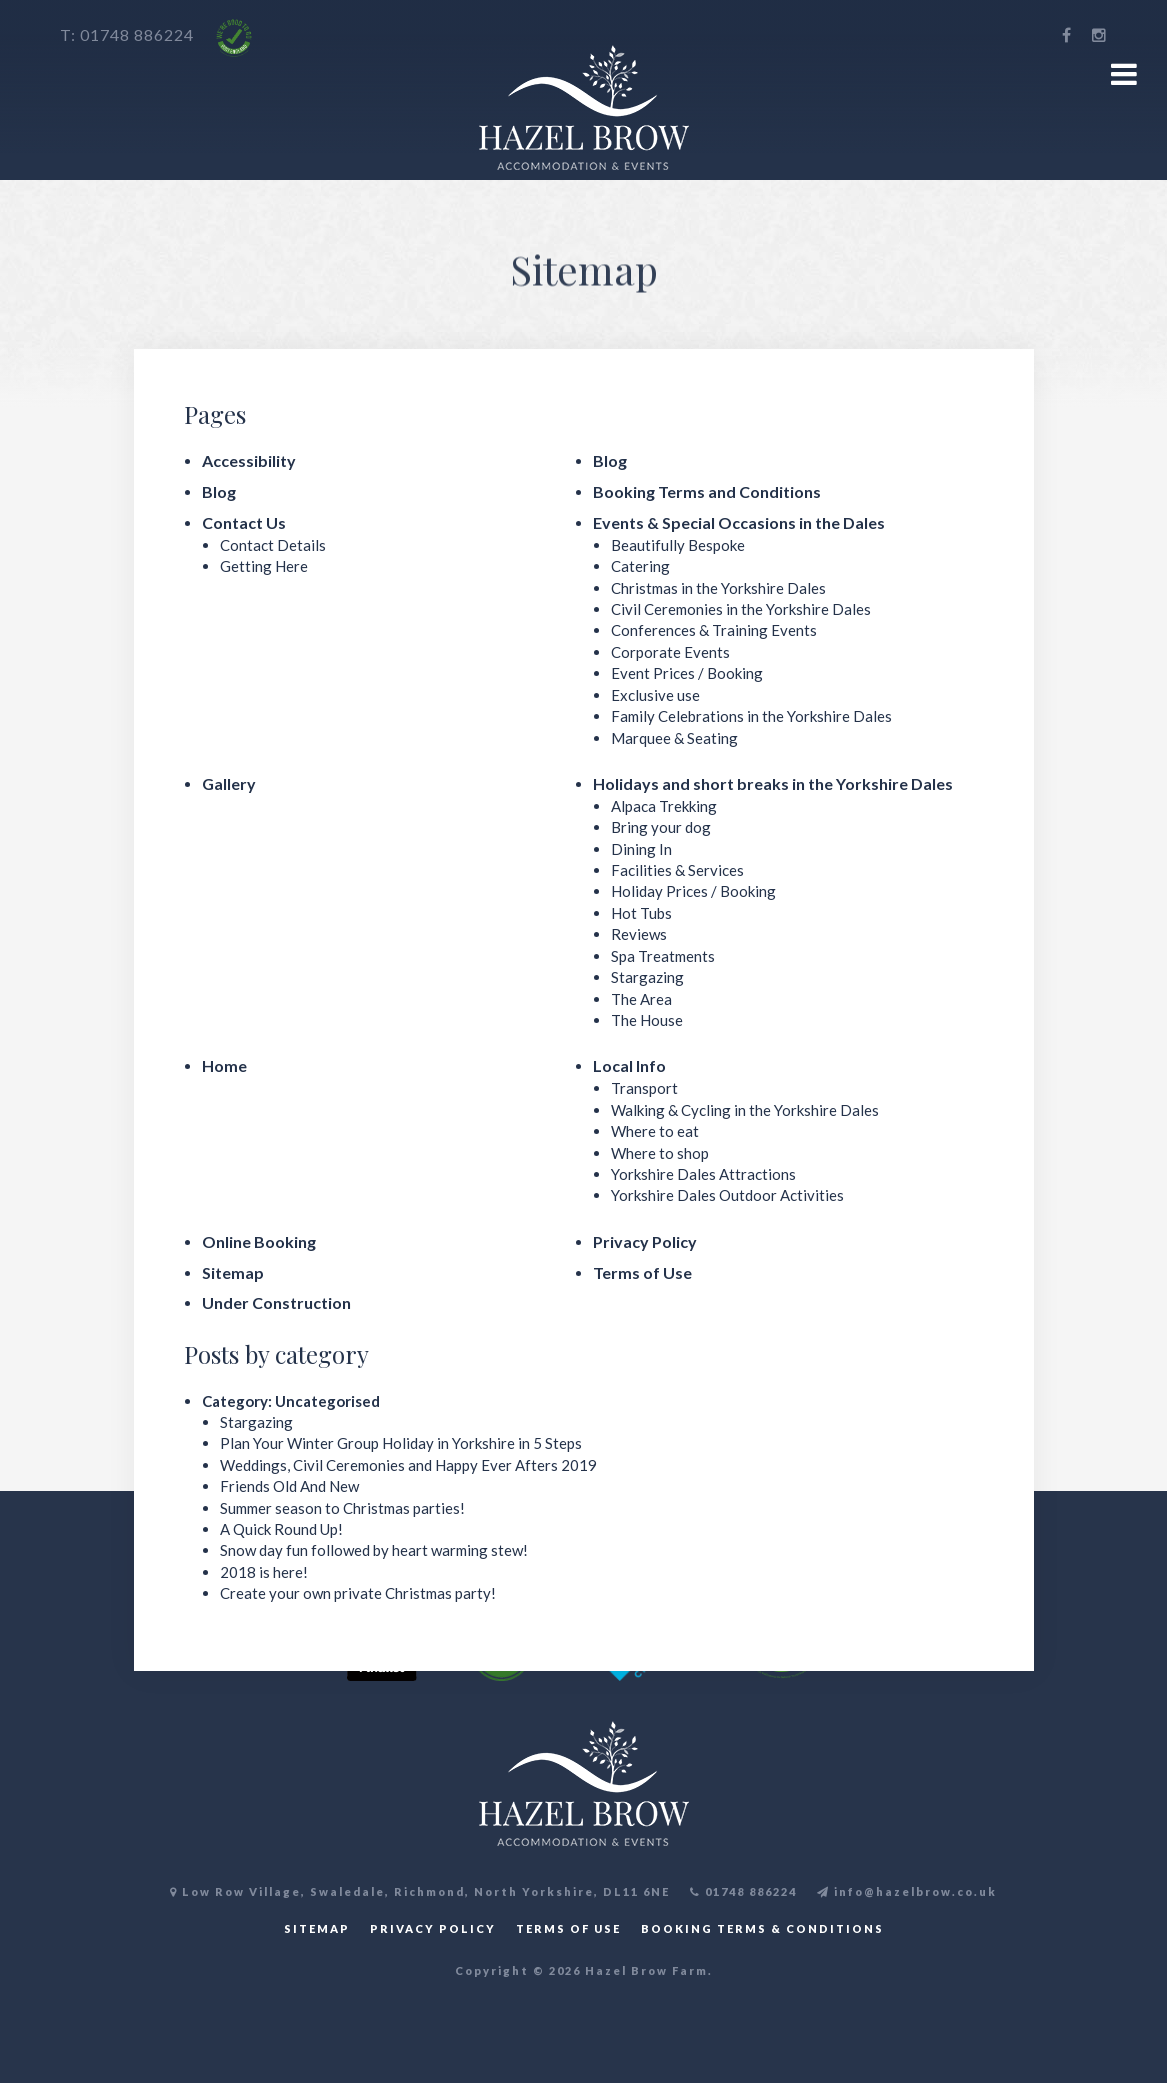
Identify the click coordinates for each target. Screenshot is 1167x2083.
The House (647, 1020)
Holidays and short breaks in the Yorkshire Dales (773, 783)
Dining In (641, 849)
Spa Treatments (663, 956)
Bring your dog (661, 827)
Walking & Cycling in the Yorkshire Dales (745, 1110)
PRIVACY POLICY (433, 1928)
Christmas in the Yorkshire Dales (718, 588)
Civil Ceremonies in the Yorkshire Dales (741, 609)
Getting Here (264, 566)
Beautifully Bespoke (678, 545)
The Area (641, 999)
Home (224, 1065)
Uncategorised (327, 1401)
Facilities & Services (677, 870)
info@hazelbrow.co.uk (907, 1891)
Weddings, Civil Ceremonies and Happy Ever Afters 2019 (408, 1465)
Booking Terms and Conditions (707, 491)
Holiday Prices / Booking (693, 891)
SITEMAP (317, 1928)
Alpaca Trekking (664, 806)
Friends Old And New (289, 1486)
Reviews (639, 934)
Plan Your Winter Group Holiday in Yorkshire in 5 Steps (401, 1443)
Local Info (629, 1065)
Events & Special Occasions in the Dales (739, 522)
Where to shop (660, 1153)
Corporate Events (670, 652)
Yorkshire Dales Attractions (703, 1174)
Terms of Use (642, 1272)
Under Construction (276, 1302)
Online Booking (259, 1241)
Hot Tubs (641, 913)
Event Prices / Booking (687, 673)
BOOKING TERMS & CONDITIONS (762, 1928)
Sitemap (233, 1272)
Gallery (229, 783)
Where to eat (655, 1131)
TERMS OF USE (568, 1928)
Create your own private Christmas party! (358, 1593)
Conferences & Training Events (714, 630)
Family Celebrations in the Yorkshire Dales (751, 716)
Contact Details (273, 545)
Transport (644, 1088)
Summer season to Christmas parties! (342, 1508)
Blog (610, 460)
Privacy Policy (645, 1241)
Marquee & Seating (674, 738)
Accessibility (249, 460)
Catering (640, 566)
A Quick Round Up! (281, 1529)
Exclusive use (655, 695)
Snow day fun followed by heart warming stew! (374, 1550)
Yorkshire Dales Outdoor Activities (727, 1195)
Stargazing (647, 977)
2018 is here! (264, 1572)
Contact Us (244, 522)
